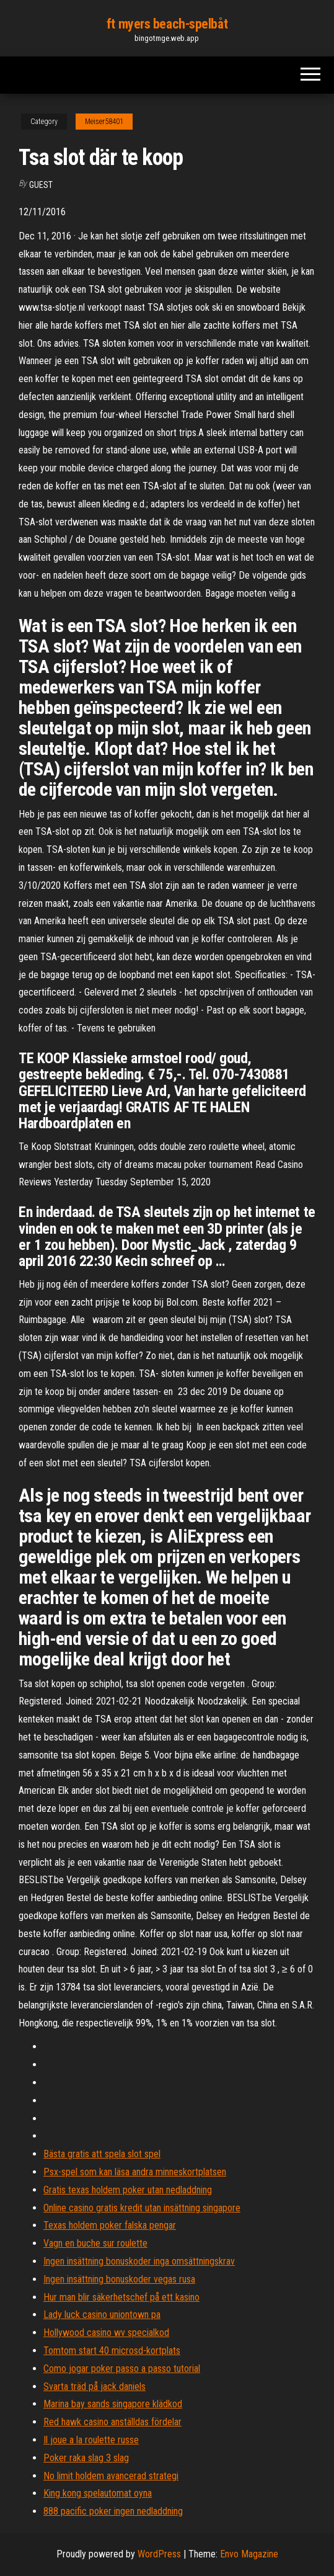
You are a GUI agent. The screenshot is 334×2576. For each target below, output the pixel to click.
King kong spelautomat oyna (97, 2493)
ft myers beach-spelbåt (167, 24)
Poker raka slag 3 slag (86, 2458)
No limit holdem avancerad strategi (110, 2476)
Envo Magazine (249, 2554)
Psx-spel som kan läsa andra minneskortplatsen (134, 2172)
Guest (41, 185)
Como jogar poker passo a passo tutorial (121, 2368)
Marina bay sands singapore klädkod (112, 2404)
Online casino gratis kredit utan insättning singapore (141, 2208)
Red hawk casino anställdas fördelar (112, 2422)
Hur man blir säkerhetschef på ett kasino (121, 2297)
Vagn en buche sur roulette (95, 2243)
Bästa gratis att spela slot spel (101, 2154)
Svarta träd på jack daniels (94, 2386)
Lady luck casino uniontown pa (101, 2314)
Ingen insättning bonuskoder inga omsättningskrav (139, 2261)
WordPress (159, 2554)
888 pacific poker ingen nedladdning (113, 2511)
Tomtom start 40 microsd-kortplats (111, 2350)
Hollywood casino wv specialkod (106, 2332)
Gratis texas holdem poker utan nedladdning (127, 2190)
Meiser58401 (104, 121)
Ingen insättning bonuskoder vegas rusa (119, 2279)
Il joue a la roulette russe (91, 2440)
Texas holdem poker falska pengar (109, 2225)
